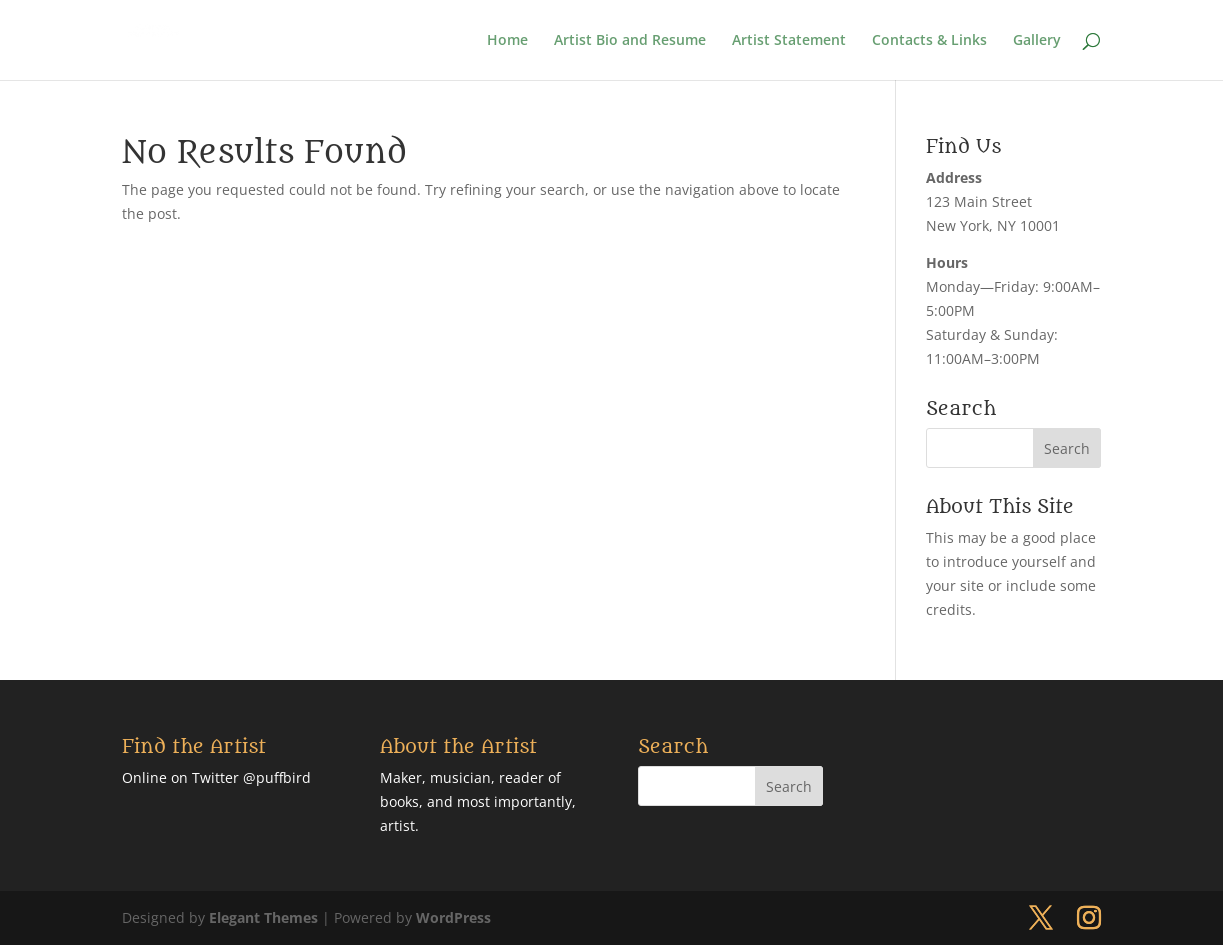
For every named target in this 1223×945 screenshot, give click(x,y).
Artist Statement (789, 41)
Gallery (1037, 41)
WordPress (453, 917)
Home (507, 41)
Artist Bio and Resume (630, 41)
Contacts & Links (929, 41)
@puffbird (277, 777)
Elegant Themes (263, 917)
